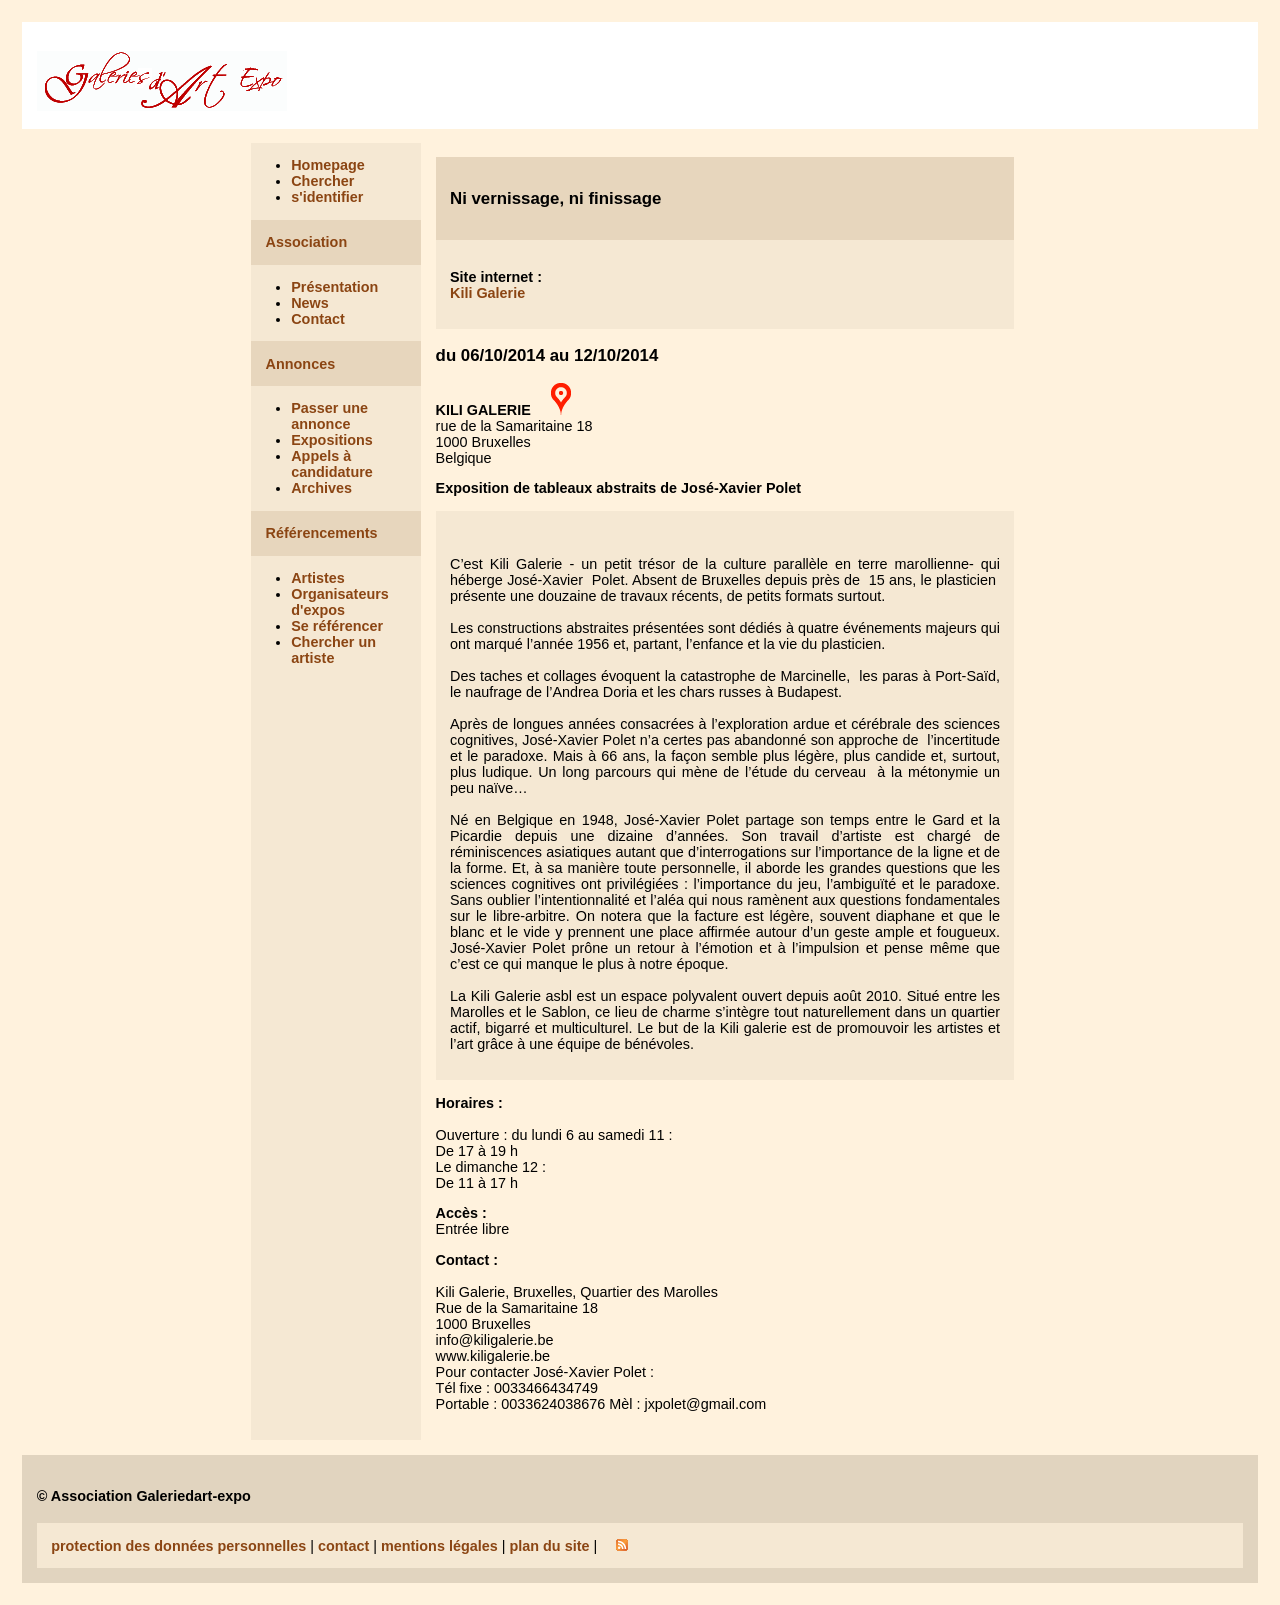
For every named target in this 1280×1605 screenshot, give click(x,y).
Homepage (328, 165)
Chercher (322, 181)
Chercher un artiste (333, 650)
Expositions (332, 440)
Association (307, 242)
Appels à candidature (332, 464)
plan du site (549, 1546)
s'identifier (327, 197)
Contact (318, 319)
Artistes (318, 578)
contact (343, 1546)
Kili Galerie (487, 293)
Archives (321, 488)
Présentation (334, 287)
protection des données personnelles (178, 1546)
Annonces (301, 364)
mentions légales (439, 1546)
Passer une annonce (329, 416)
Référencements (322, 533)
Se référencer (337, 626)
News (310, 303)
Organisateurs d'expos (340, 602)
